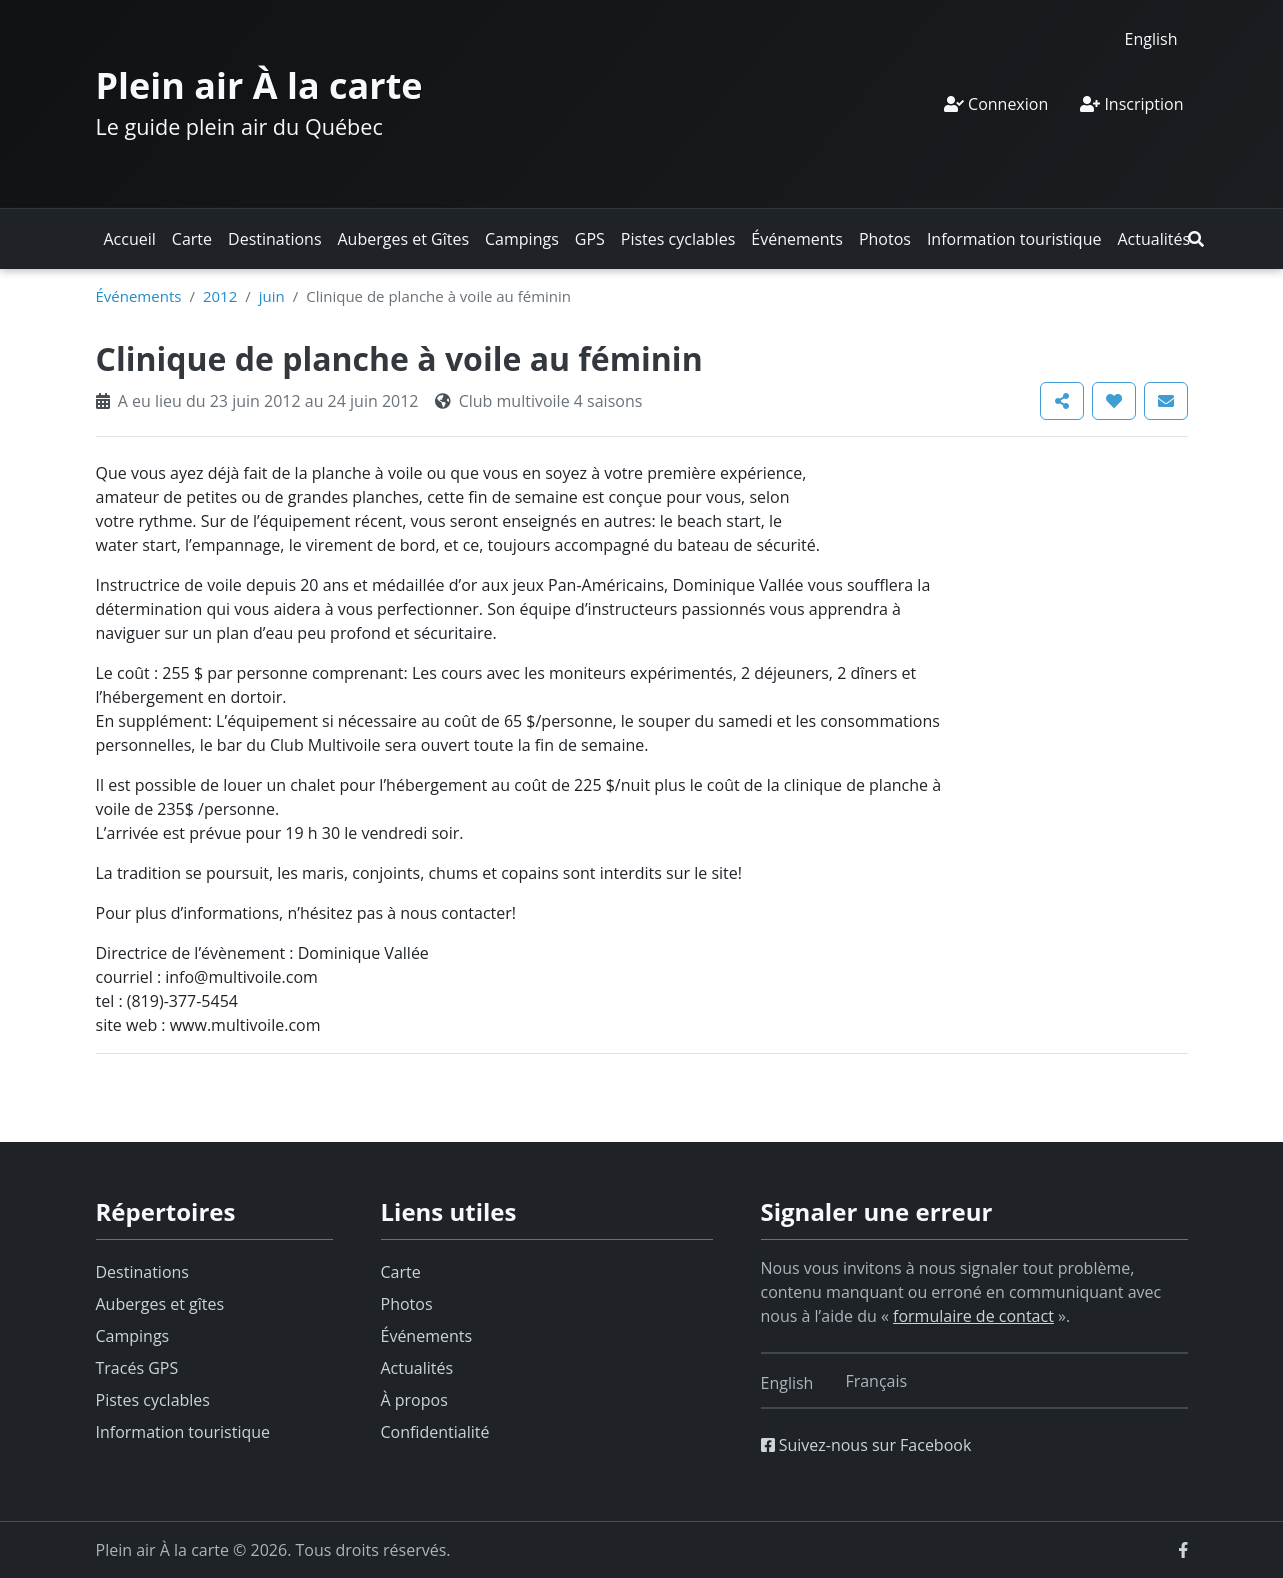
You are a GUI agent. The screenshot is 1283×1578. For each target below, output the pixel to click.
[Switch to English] (1151, 38)
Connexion (996, 104)
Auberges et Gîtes (404, 239)
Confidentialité (435, 1432)
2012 (220, 296)
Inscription (1131, 104)
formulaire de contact (973, 1316)
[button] (1196, 239)
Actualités (1153, 239)
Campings (522, 239)
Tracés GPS (137, 1368)
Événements (797, 239)
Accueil (130, 239)
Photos (885, 239)
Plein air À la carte (259, 85)
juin (272, 296)
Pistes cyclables (678, 239)
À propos (414, 1400)
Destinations (274, 239)
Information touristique (1014, 239)
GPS (590, 239)
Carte (192, 239)
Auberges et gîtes (160, 1304)
